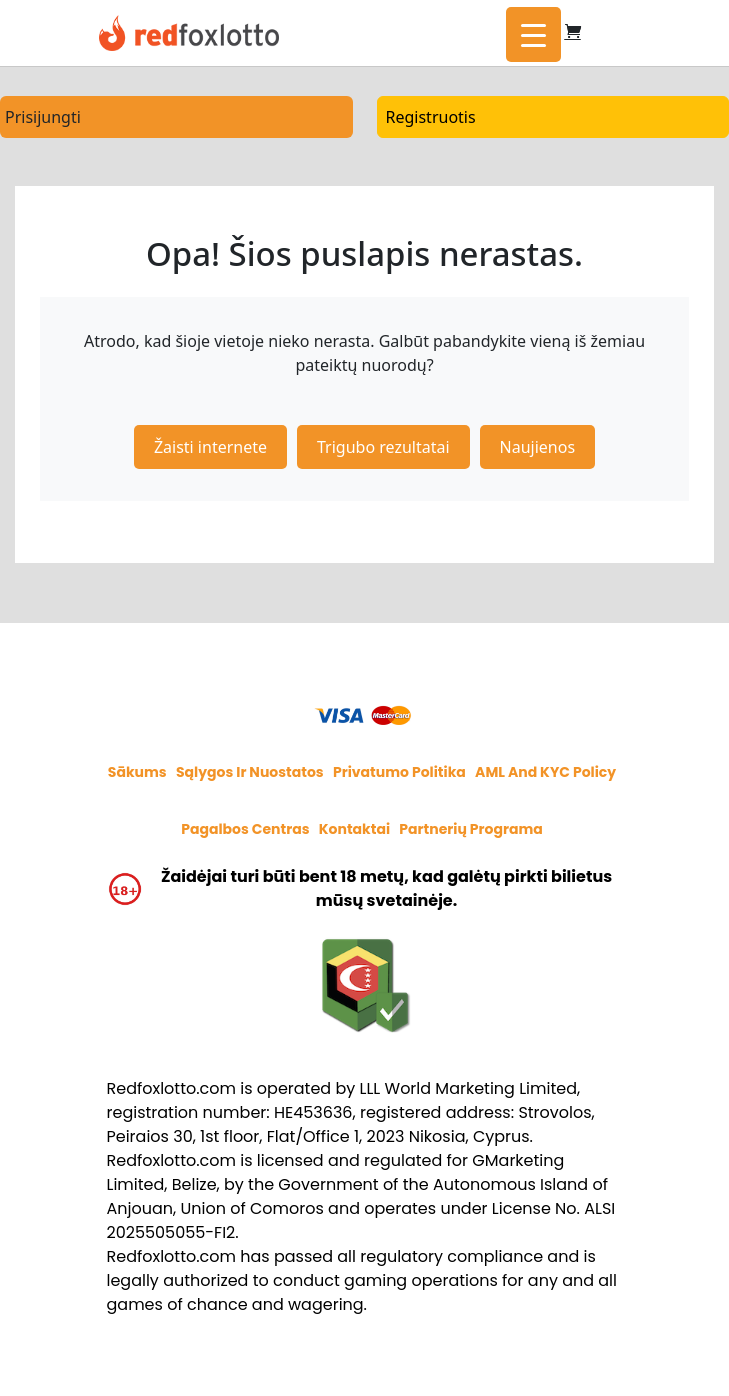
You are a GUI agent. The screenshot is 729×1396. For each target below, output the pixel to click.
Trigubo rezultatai (383, 447)
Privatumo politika (399, 772)
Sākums (137, 772)
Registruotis (431, 117)
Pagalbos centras (245, 829)
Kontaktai (354, 829)
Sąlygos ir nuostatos (250, 772)
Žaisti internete (210, 447)
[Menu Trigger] (533, 34)
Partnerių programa (471, 829)
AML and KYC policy (545, 772)
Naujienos (538, 447)
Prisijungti (43, 117)
